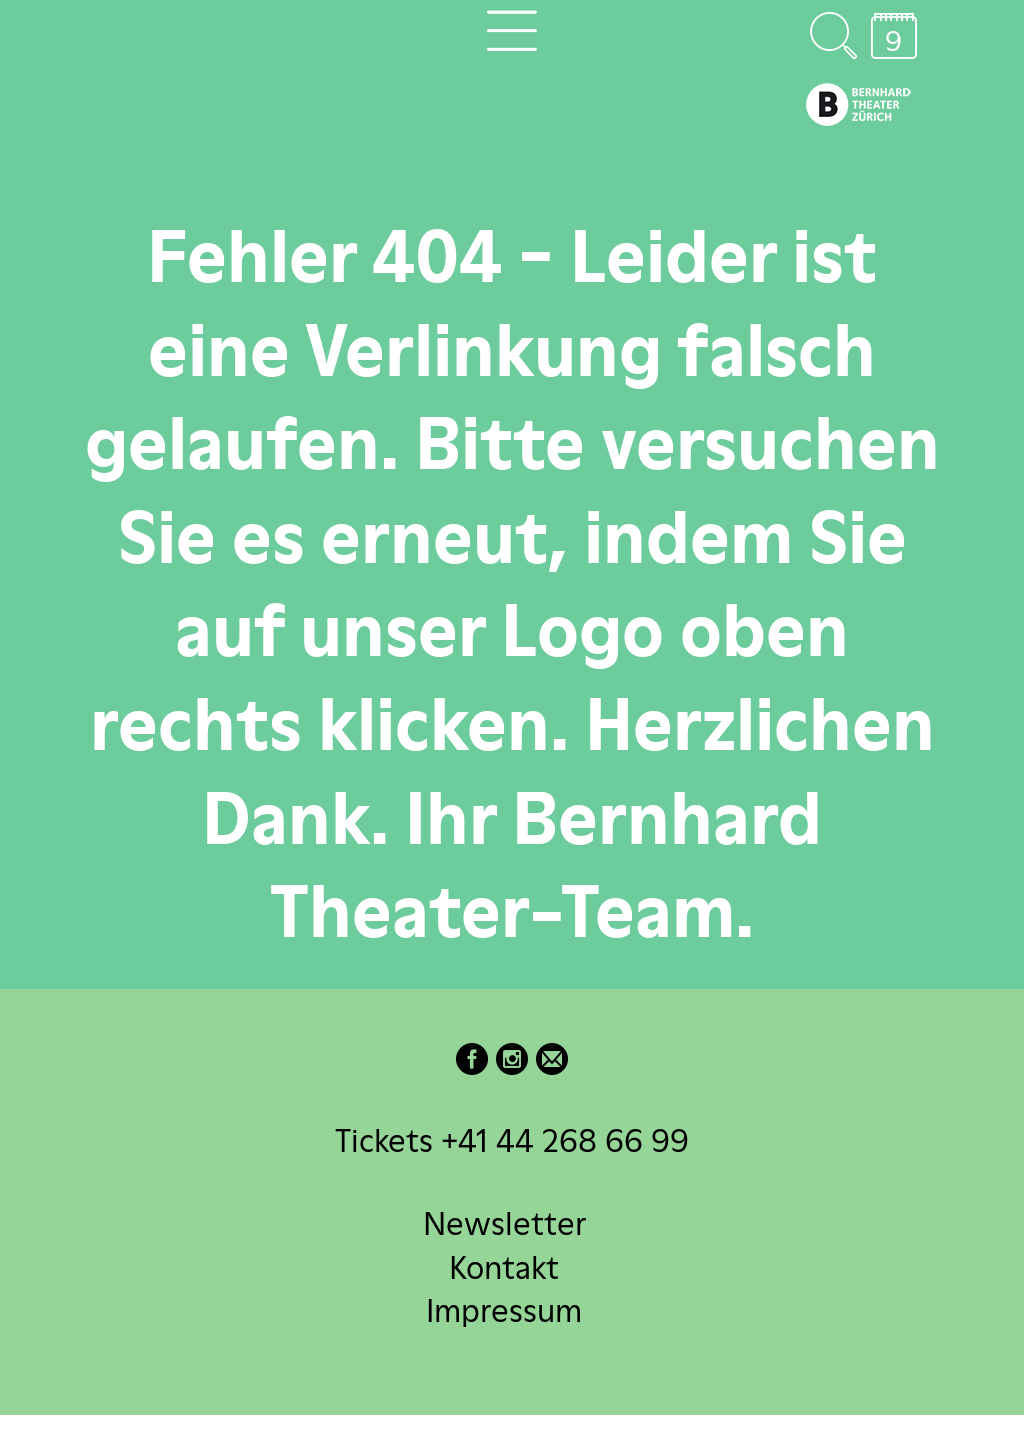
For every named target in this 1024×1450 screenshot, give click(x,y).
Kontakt (504, 1266)
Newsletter (504, 1223)
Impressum (504, 1309)
